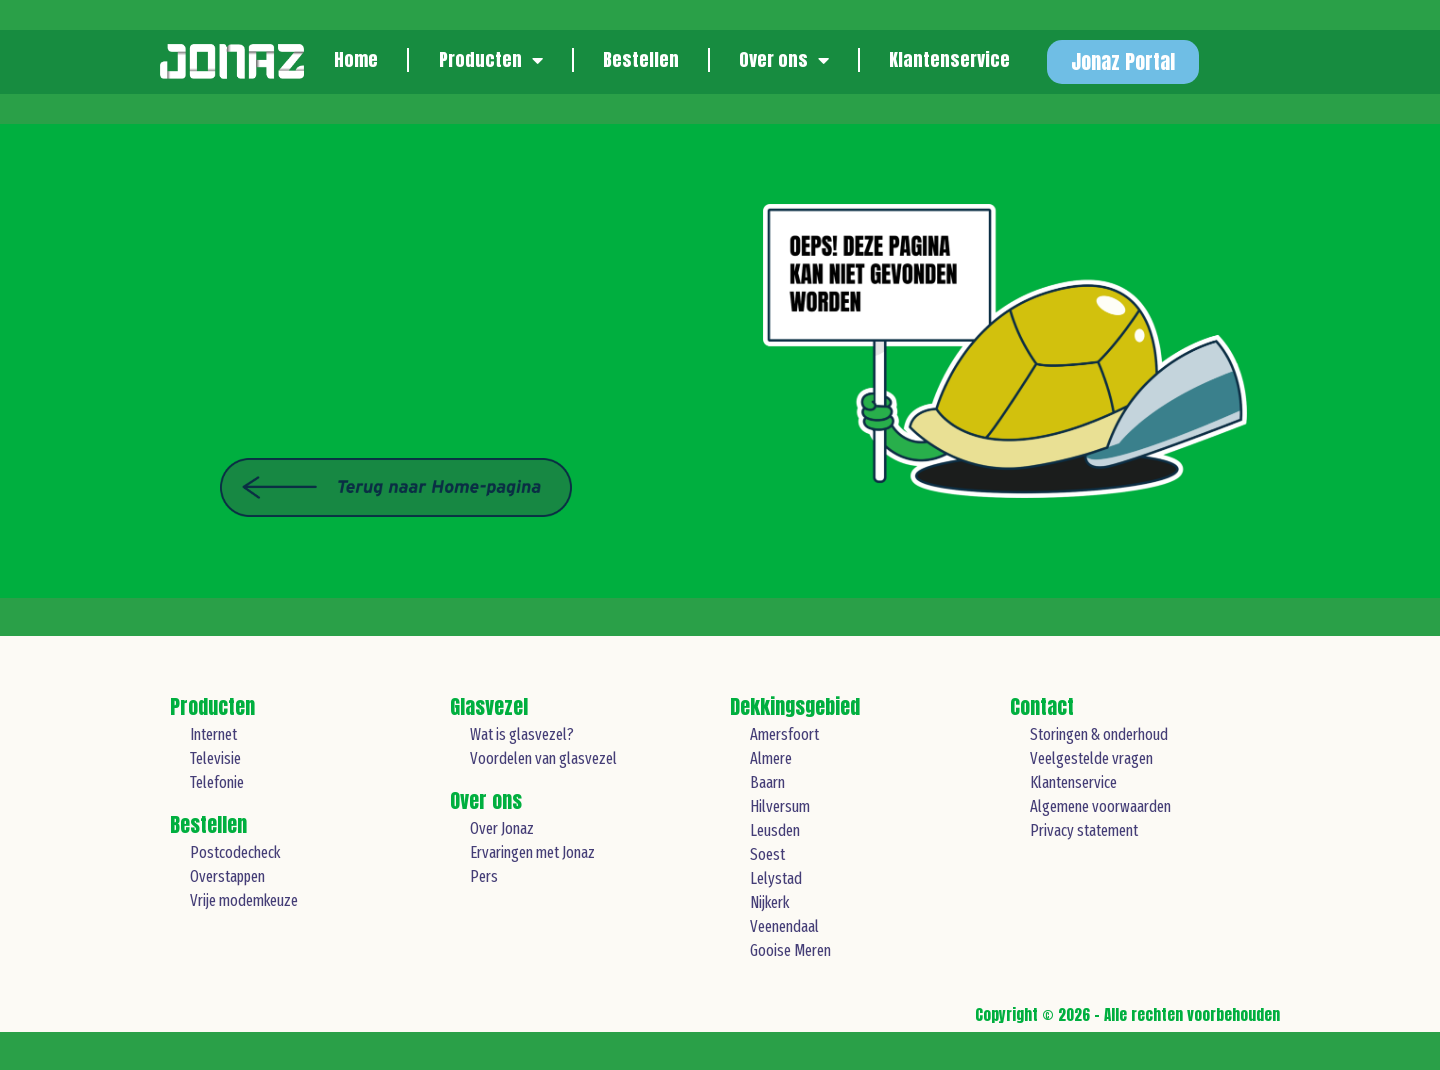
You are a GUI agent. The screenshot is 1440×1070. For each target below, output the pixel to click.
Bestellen (641, 59)
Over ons (784, 60)
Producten (491, 60)
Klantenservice (949, 59)
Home (356, 59)
